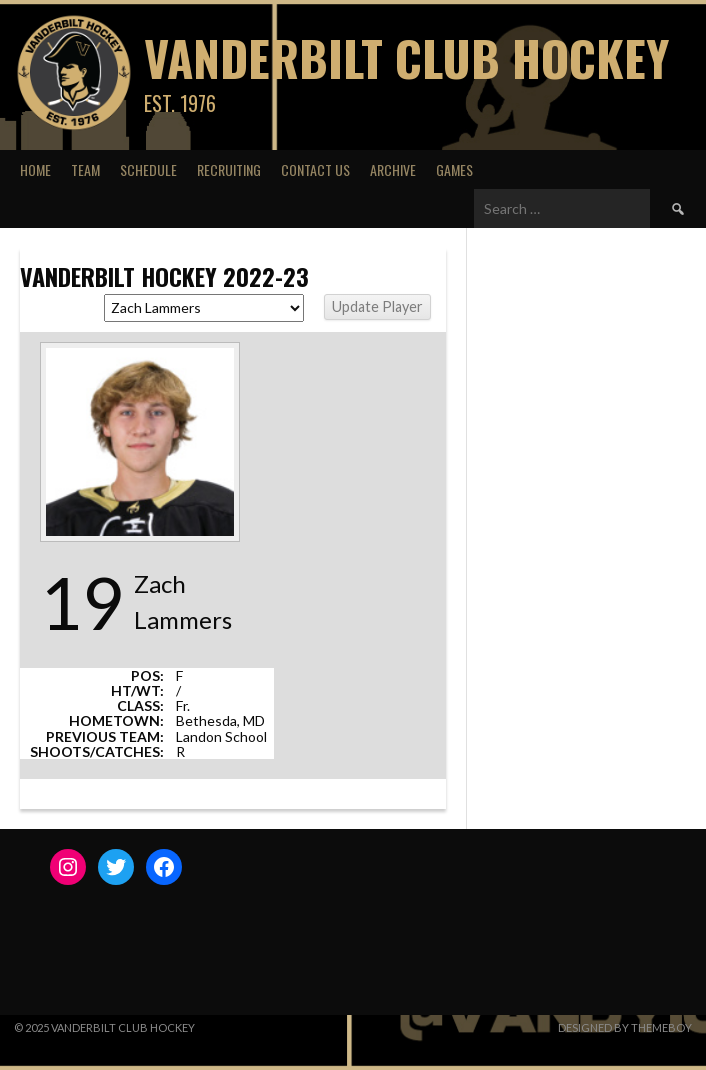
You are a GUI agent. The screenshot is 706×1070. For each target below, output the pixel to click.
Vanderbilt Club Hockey (406, 57)
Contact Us (315, 169)
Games (454, 169)
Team (85, 169)
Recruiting (229, 169)
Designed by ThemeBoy (625, 1027)
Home (35, 169)
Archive (393, 169)
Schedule (148, 169)
